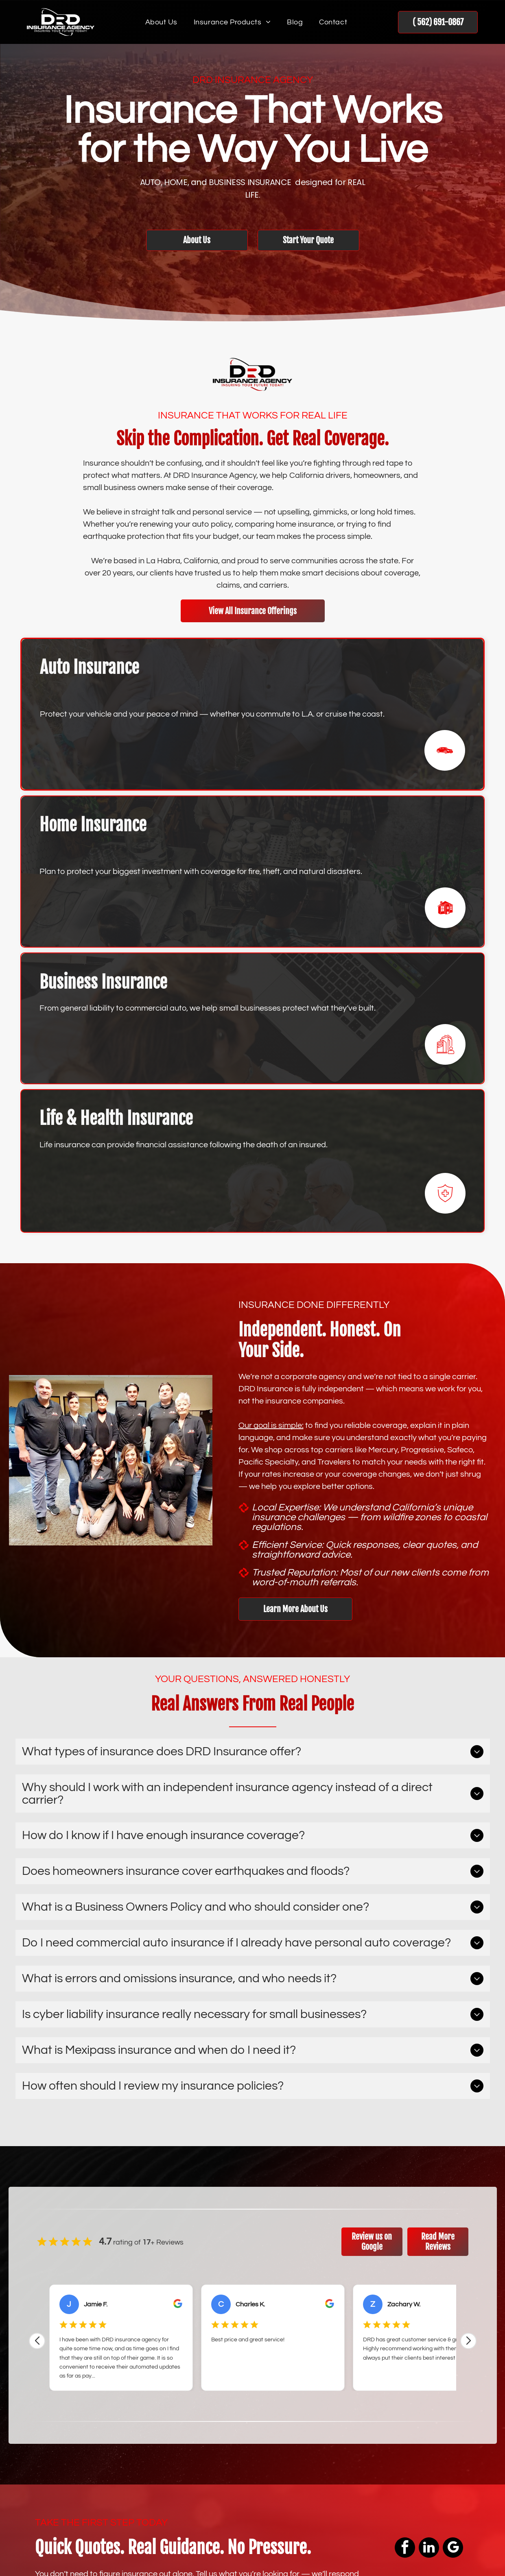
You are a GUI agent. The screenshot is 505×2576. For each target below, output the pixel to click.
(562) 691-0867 (379, 2441)
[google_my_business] (128, 2461)
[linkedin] (84, 2461)
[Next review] (468, 2072)
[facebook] (40, 2461)
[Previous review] (37, 2072)
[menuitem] (161, 22)
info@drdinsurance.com (396, 2468)
